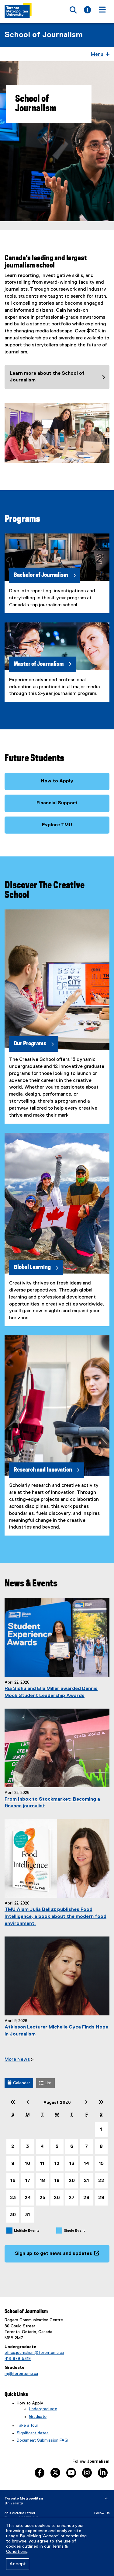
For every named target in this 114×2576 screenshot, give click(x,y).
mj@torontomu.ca (21, 2374)
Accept (17, 2564)
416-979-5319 (18, 2359)
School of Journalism (44, 35)
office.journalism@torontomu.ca (34, 2353)
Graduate (38, 2417)
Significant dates (33, 2433)
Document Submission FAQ (42, 2440)
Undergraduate (43, 2409)
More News (17, 2059)
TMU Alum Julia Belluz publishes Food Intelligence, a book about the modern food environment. (55, 1916)
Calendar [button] (19, 2082)
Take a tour (27, 2425)
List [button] (45, 2083)
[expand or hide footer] (106, 2498)
